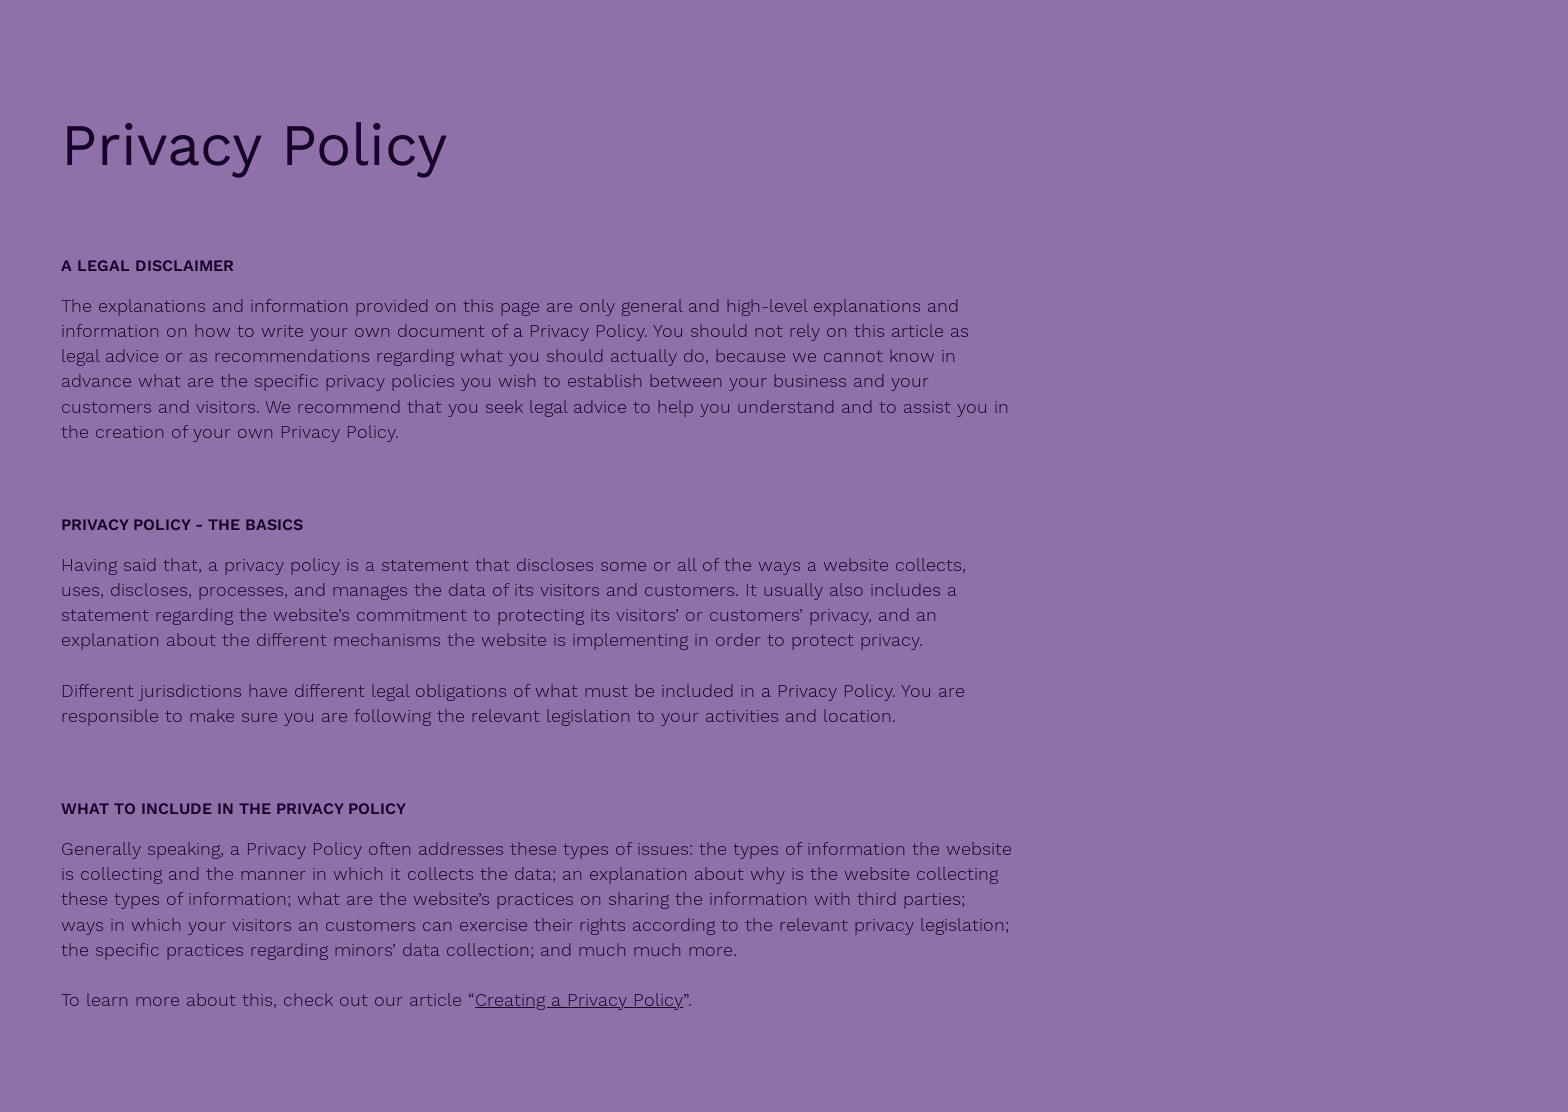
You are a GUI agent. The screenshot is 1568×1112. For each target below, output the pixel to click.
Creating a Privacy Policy (579, 999)
